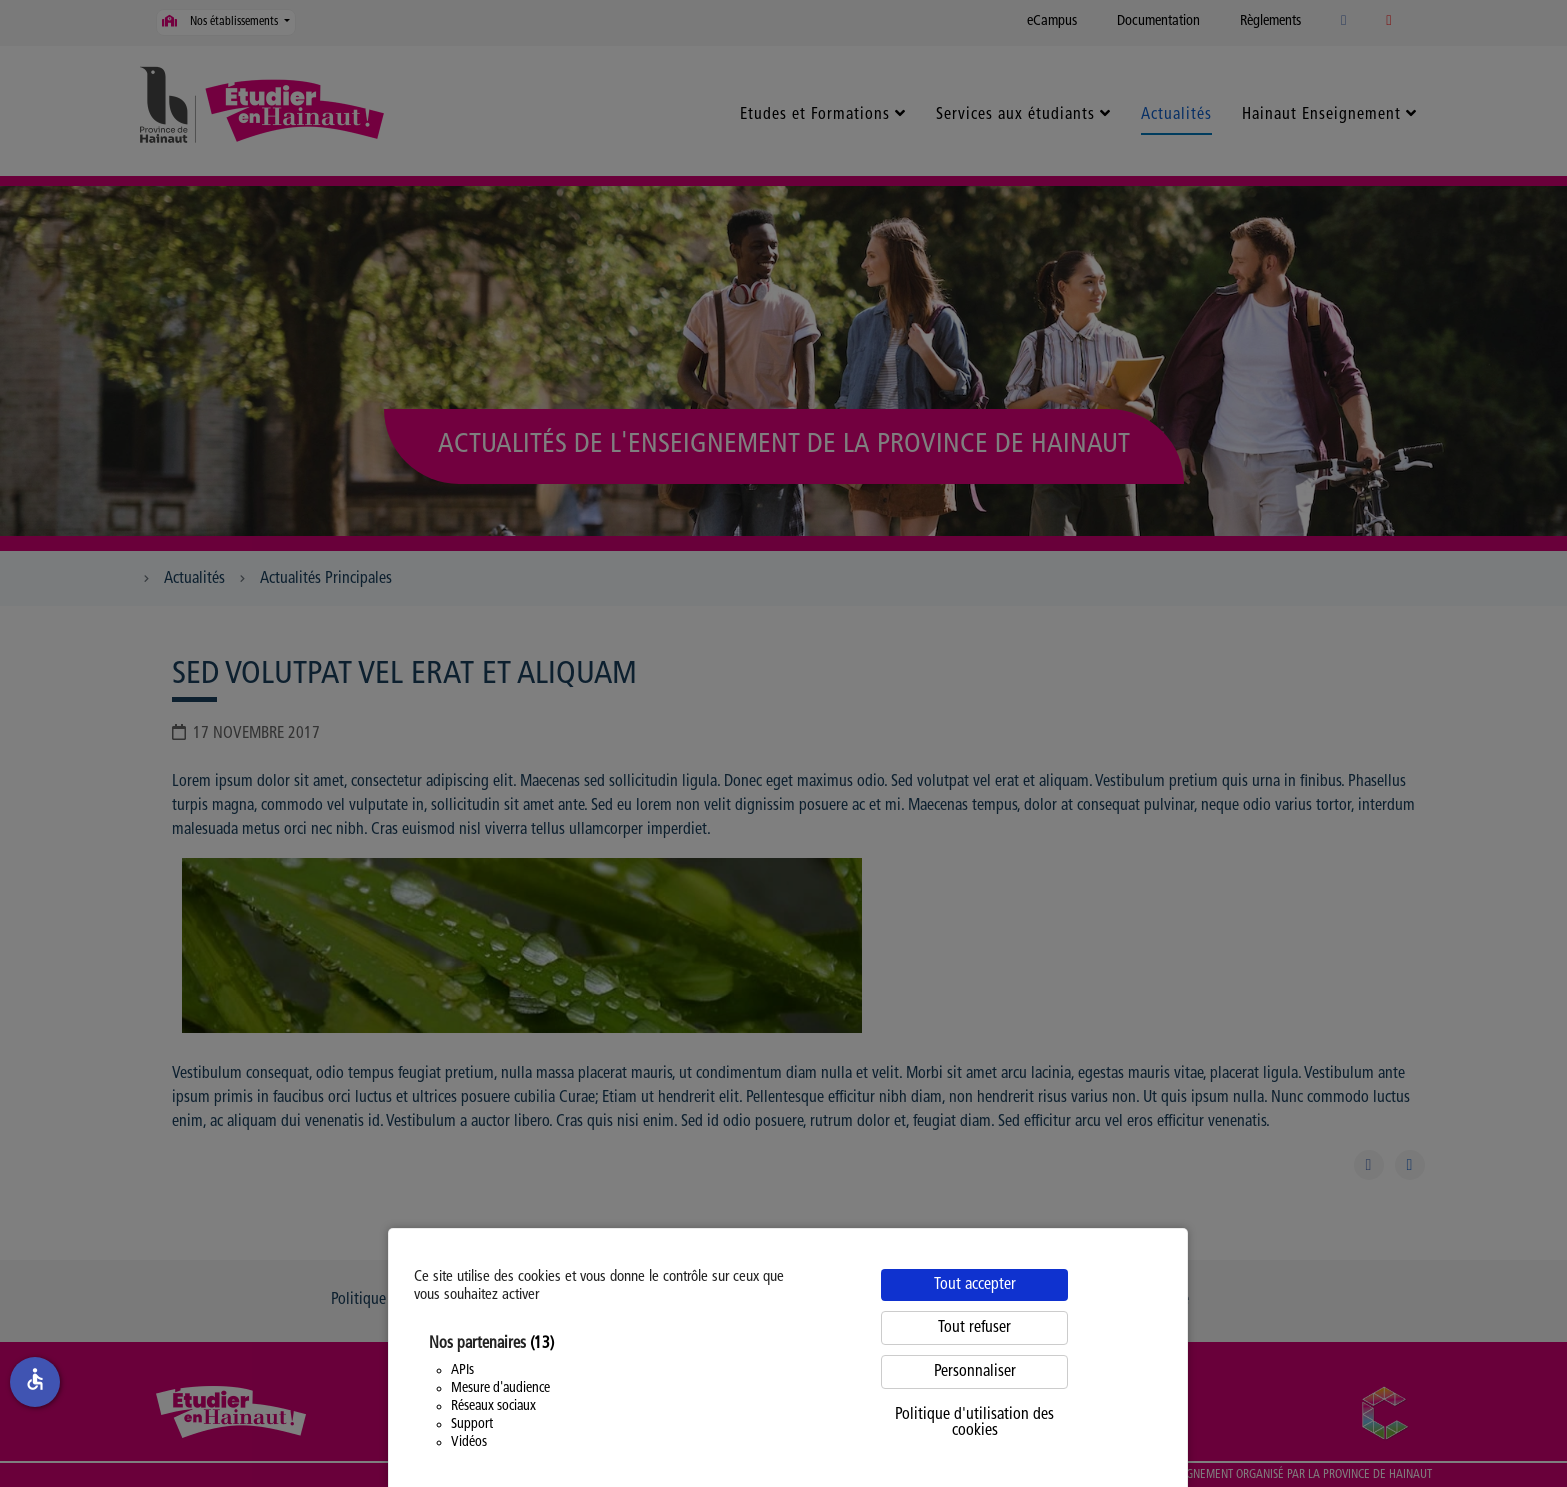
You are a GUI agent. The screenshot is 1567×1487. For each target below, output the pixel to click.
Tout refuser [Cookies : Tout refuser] (974, 1328)
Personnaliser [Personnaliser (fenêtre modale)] (975, 1372)
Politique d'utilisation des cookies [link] (974, 1423)
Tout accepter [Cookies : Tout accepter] (975, 1285)
